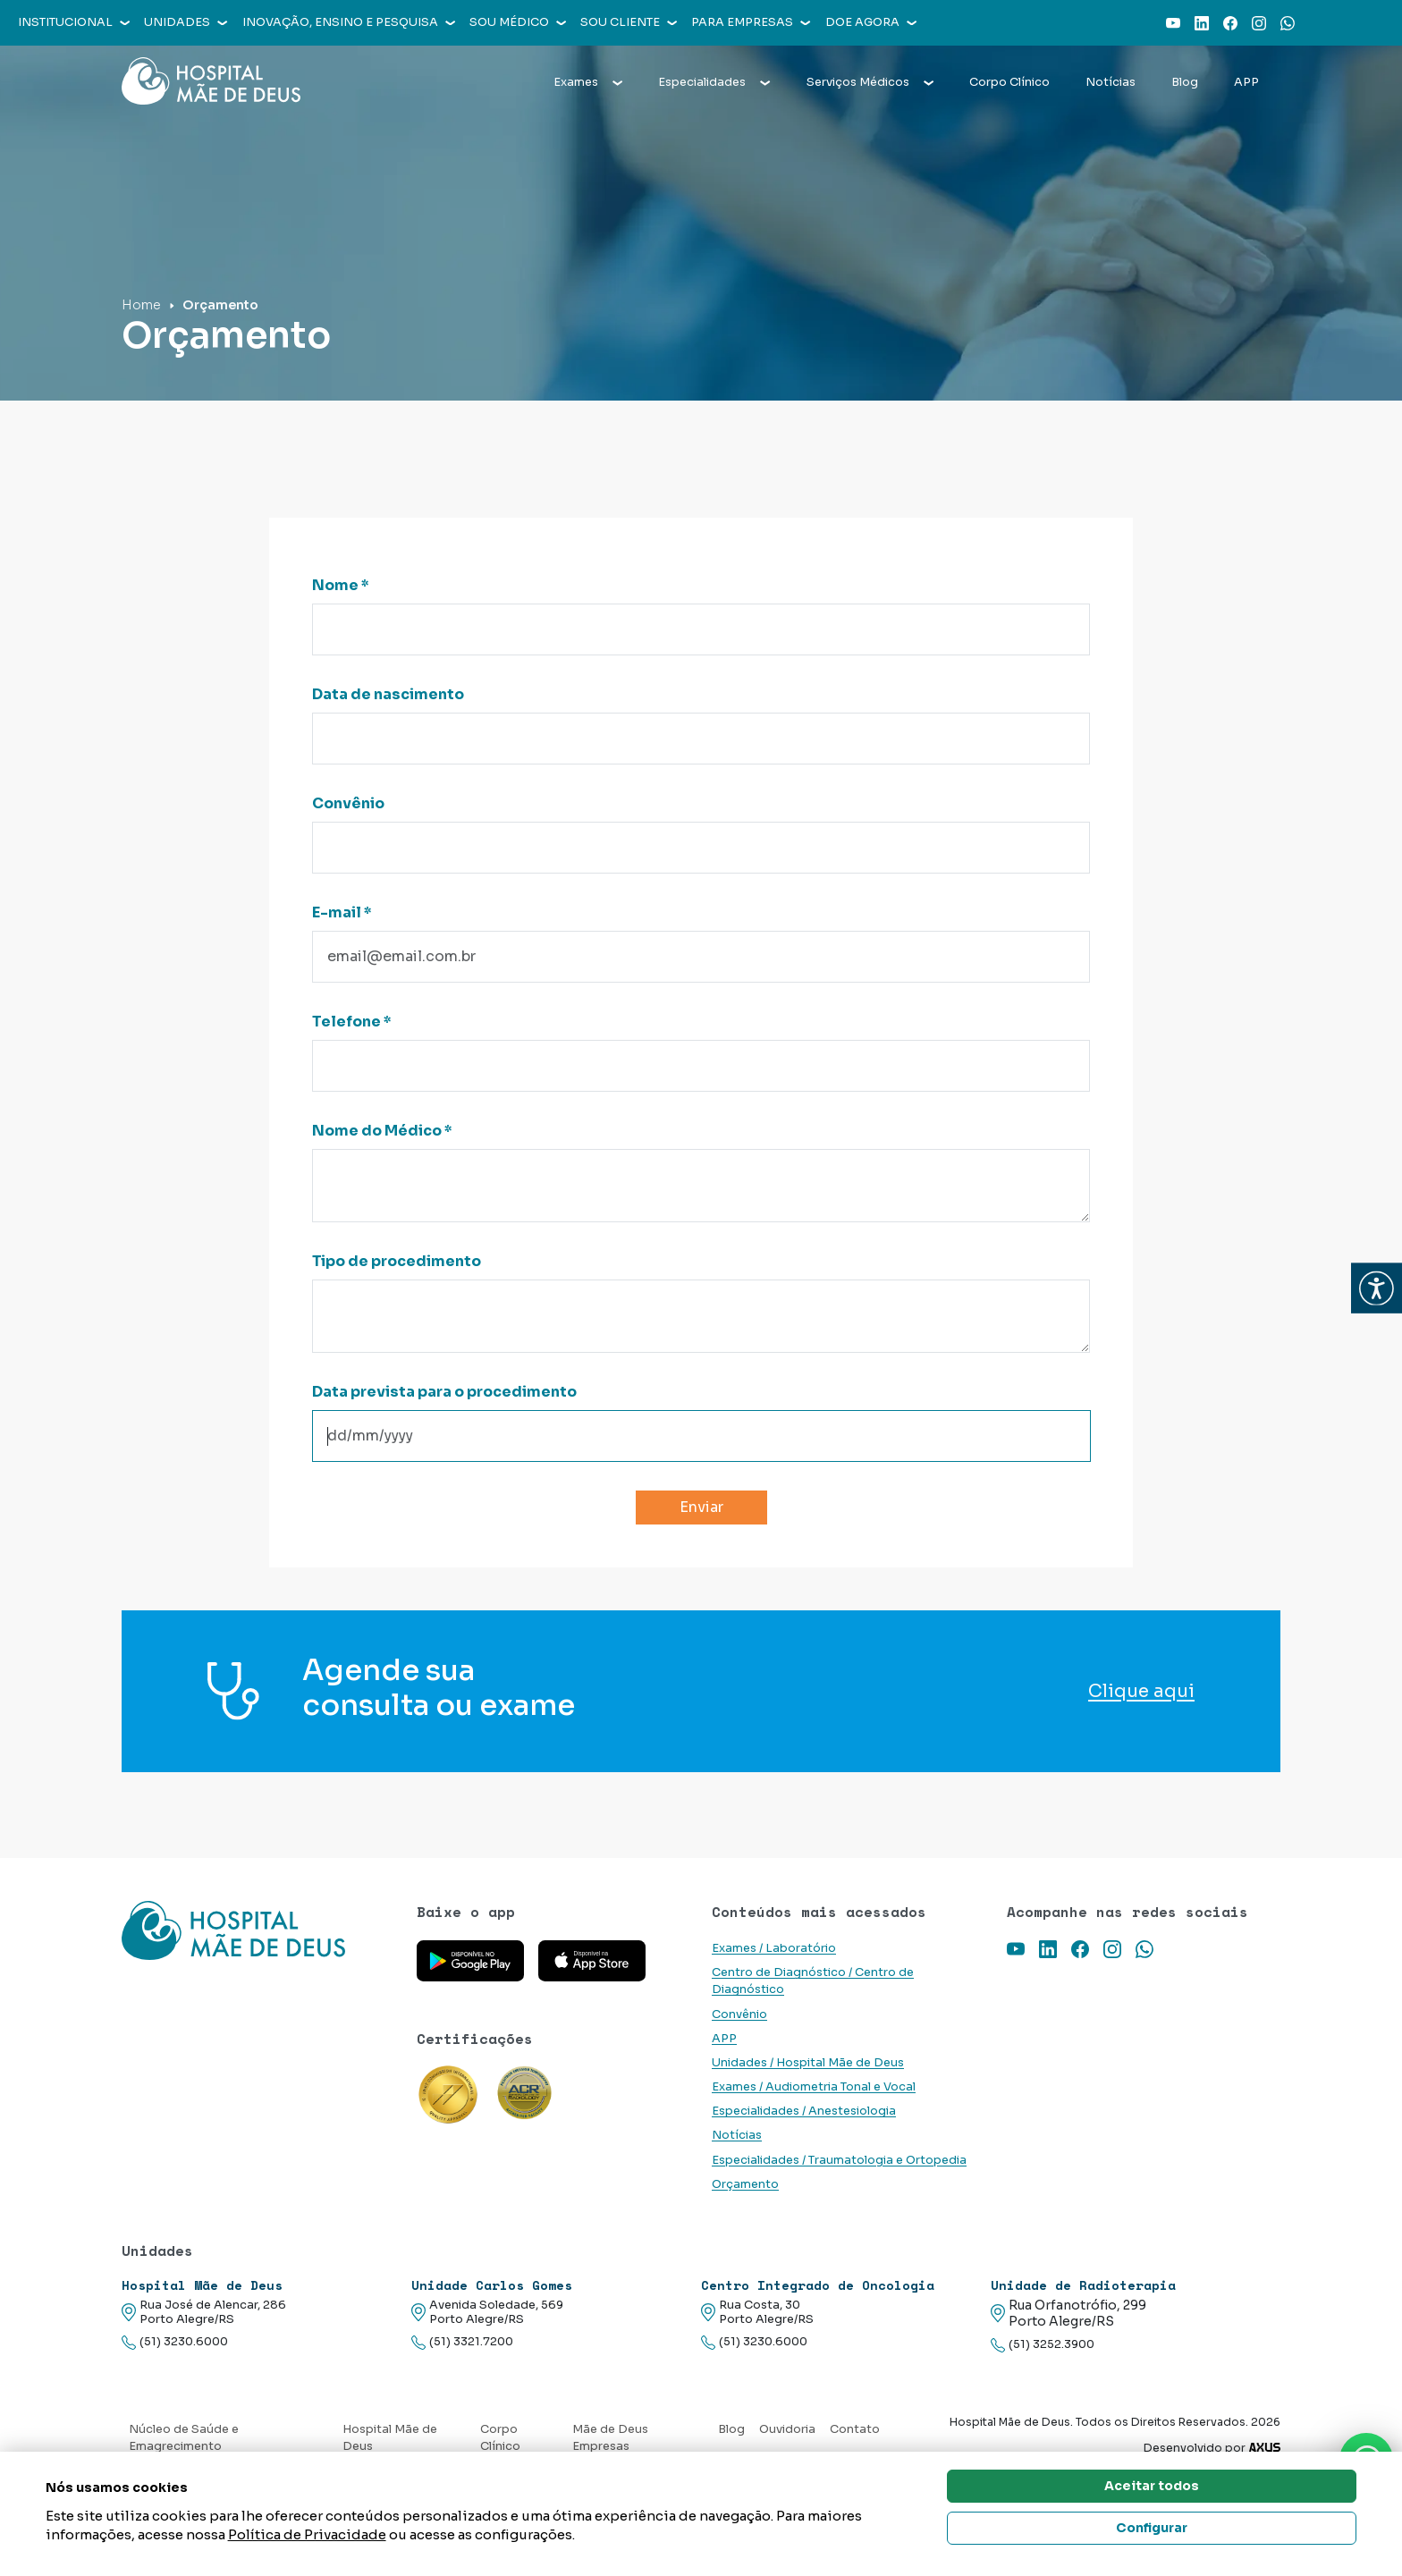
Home (141, 305)
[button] (1376, 1288)
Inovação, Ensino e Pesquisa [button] (348, 22)
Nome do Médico (382, 1130)
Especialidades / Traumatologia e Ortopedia (839, 2160)
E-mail (342, 912)
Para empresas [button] (750, 22)
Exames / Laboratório (774, 1948)
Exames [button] (587, 82)
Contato (855, 2429)
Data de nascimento (388, 694)
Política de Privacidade (307, 2534)
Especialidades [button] (714, 82)
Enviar (701, 1507)
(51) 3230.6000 (175, 2342)
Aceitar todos (1151, 2486)
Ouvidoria (787, 2429)
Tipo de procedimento (396, 1261)
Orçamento (745, 2184)
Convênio (348, 803)
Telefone (352, 1021)
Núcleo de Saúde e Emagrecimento (184, 2438)
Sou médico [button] (517, 22)
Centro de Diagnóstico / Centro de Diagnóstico (813, 1981)
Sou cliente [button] (628, 22)
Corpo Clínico (1009, 82)
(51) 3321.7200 (462, 2342)
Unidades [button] (185, 22)
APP (1246, 82)
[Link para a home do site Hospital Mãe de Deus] (258, 1930)
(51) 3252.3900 (1042, 2344)
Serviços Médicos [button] (870, 82)
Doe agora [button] (870, 22)
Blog (1184, 82)
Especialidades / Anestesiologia (804, 2111)
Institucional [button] (74, 22)
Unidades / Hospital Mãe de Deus (808, 2063)
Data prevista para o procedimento (444, 1391)
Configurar (1151, 2528)
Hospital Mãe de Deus (389, 2438)
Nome (340, 585)
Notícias (1110, 82)
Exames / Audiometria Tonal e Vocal (814, 2087)
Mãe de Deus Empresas (610, 2438)
